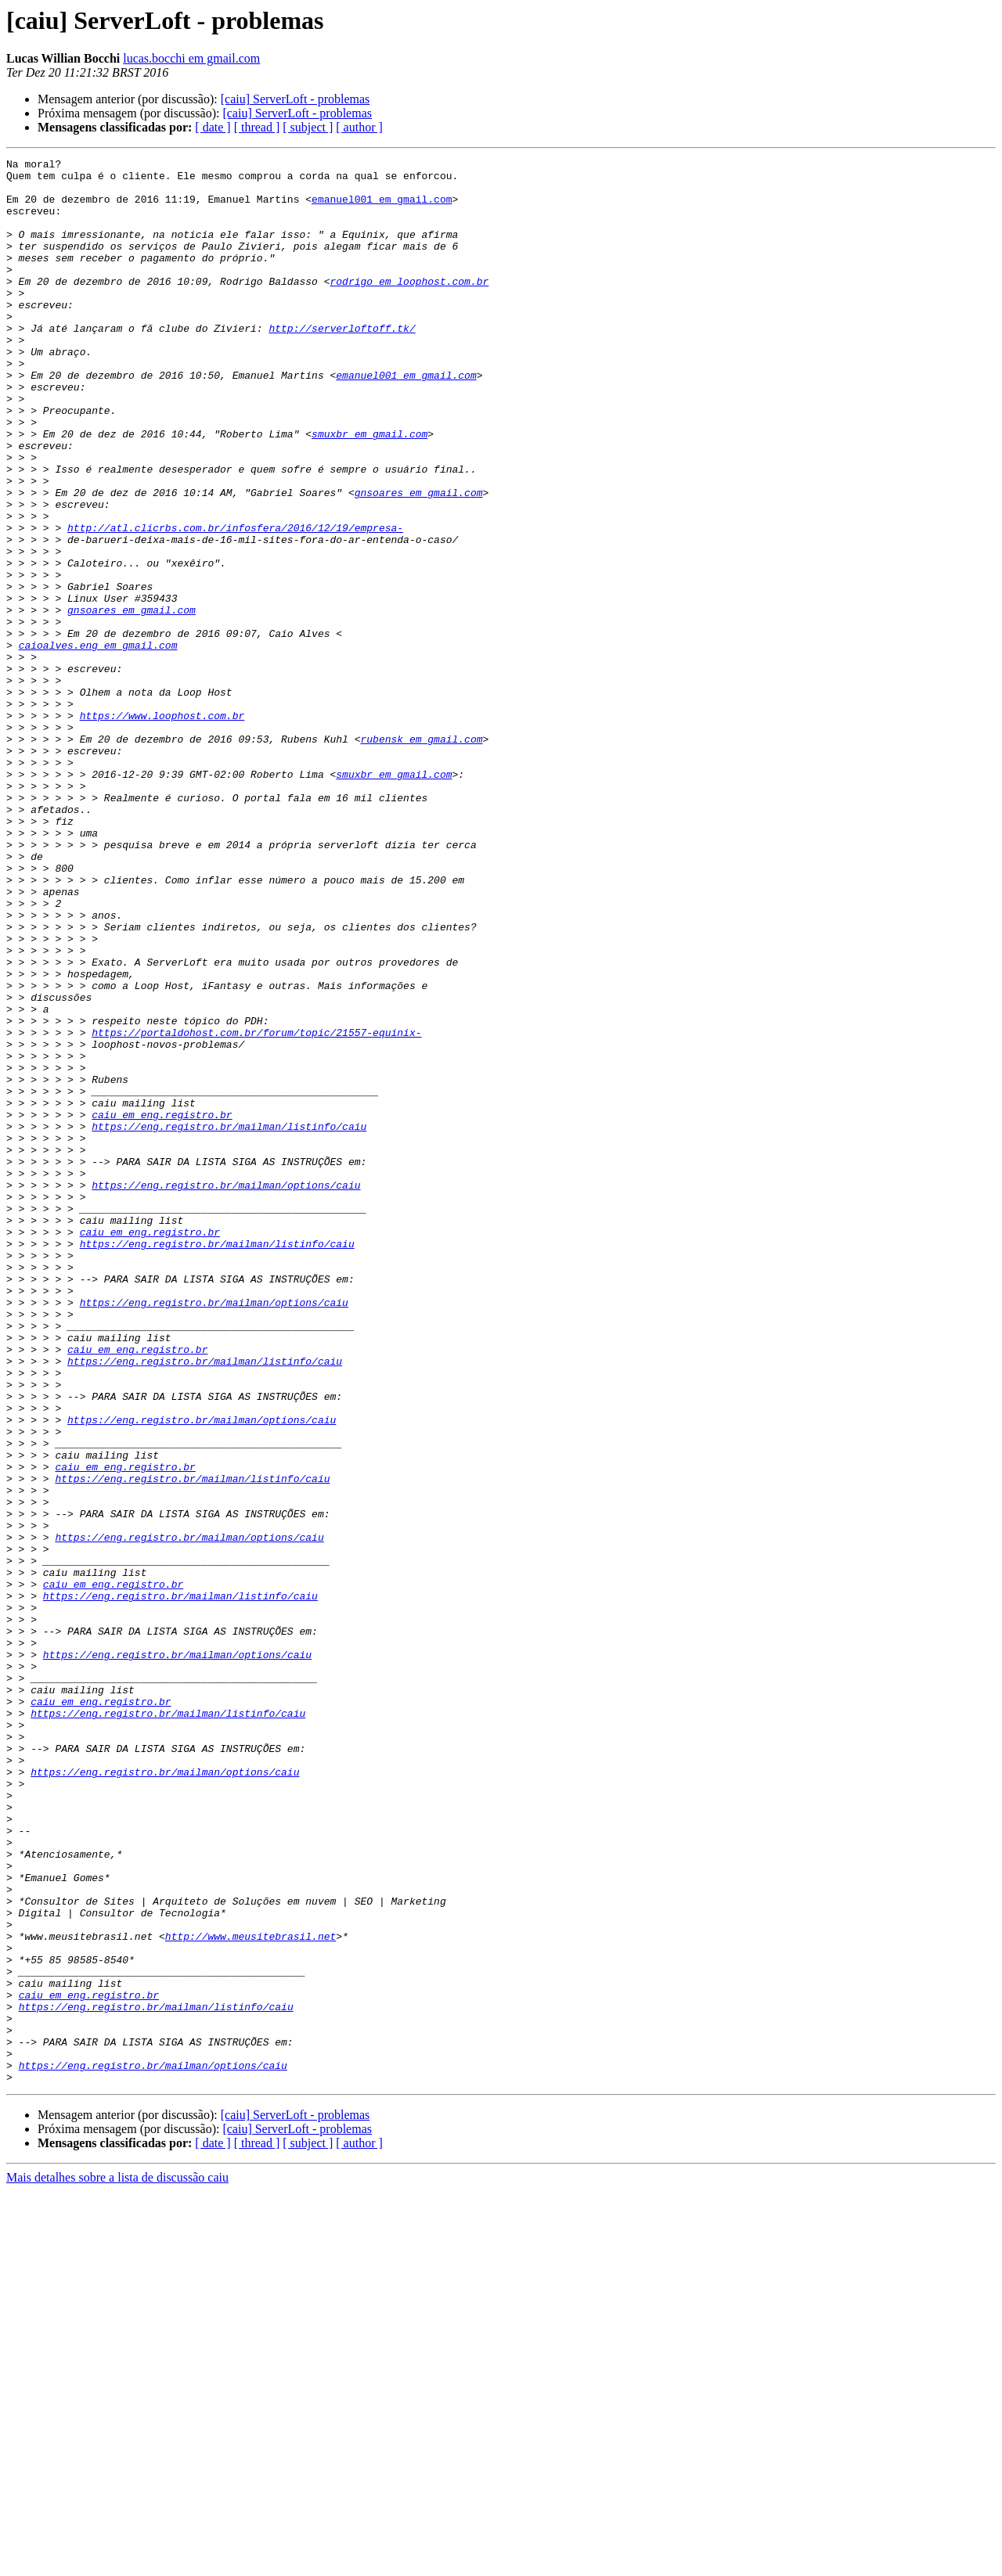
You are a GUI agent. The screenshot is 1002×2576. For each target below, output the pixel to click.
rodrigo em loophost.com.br (409, 307)
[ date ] (212, 127)
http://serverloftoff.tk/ (342, 363)
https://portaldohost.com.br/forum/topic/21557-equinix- (256, 1208)
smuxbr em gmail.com (369, 490)
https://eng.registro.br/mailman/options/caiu (226, 1391)
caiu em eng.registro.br (162, 1307)
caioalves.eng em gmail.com (98, 743)
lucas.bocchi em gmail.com (191, 58)
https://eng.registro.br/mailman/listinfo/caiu (229, 1321)
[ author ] (359, 127)
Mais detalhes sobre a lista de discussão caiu (117, 2562)
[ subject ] (308, 127)
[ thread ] (257, 127)
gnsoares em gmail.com (419, 560)
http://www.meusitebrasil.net (250, 2293)
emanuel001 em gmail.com (382, 208)
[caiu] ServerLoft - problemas (295, 99)
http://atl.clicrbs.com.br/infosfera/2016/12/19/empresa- (235, 602)
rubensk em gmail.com (421, 856)
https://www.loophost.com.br (162, 828)
